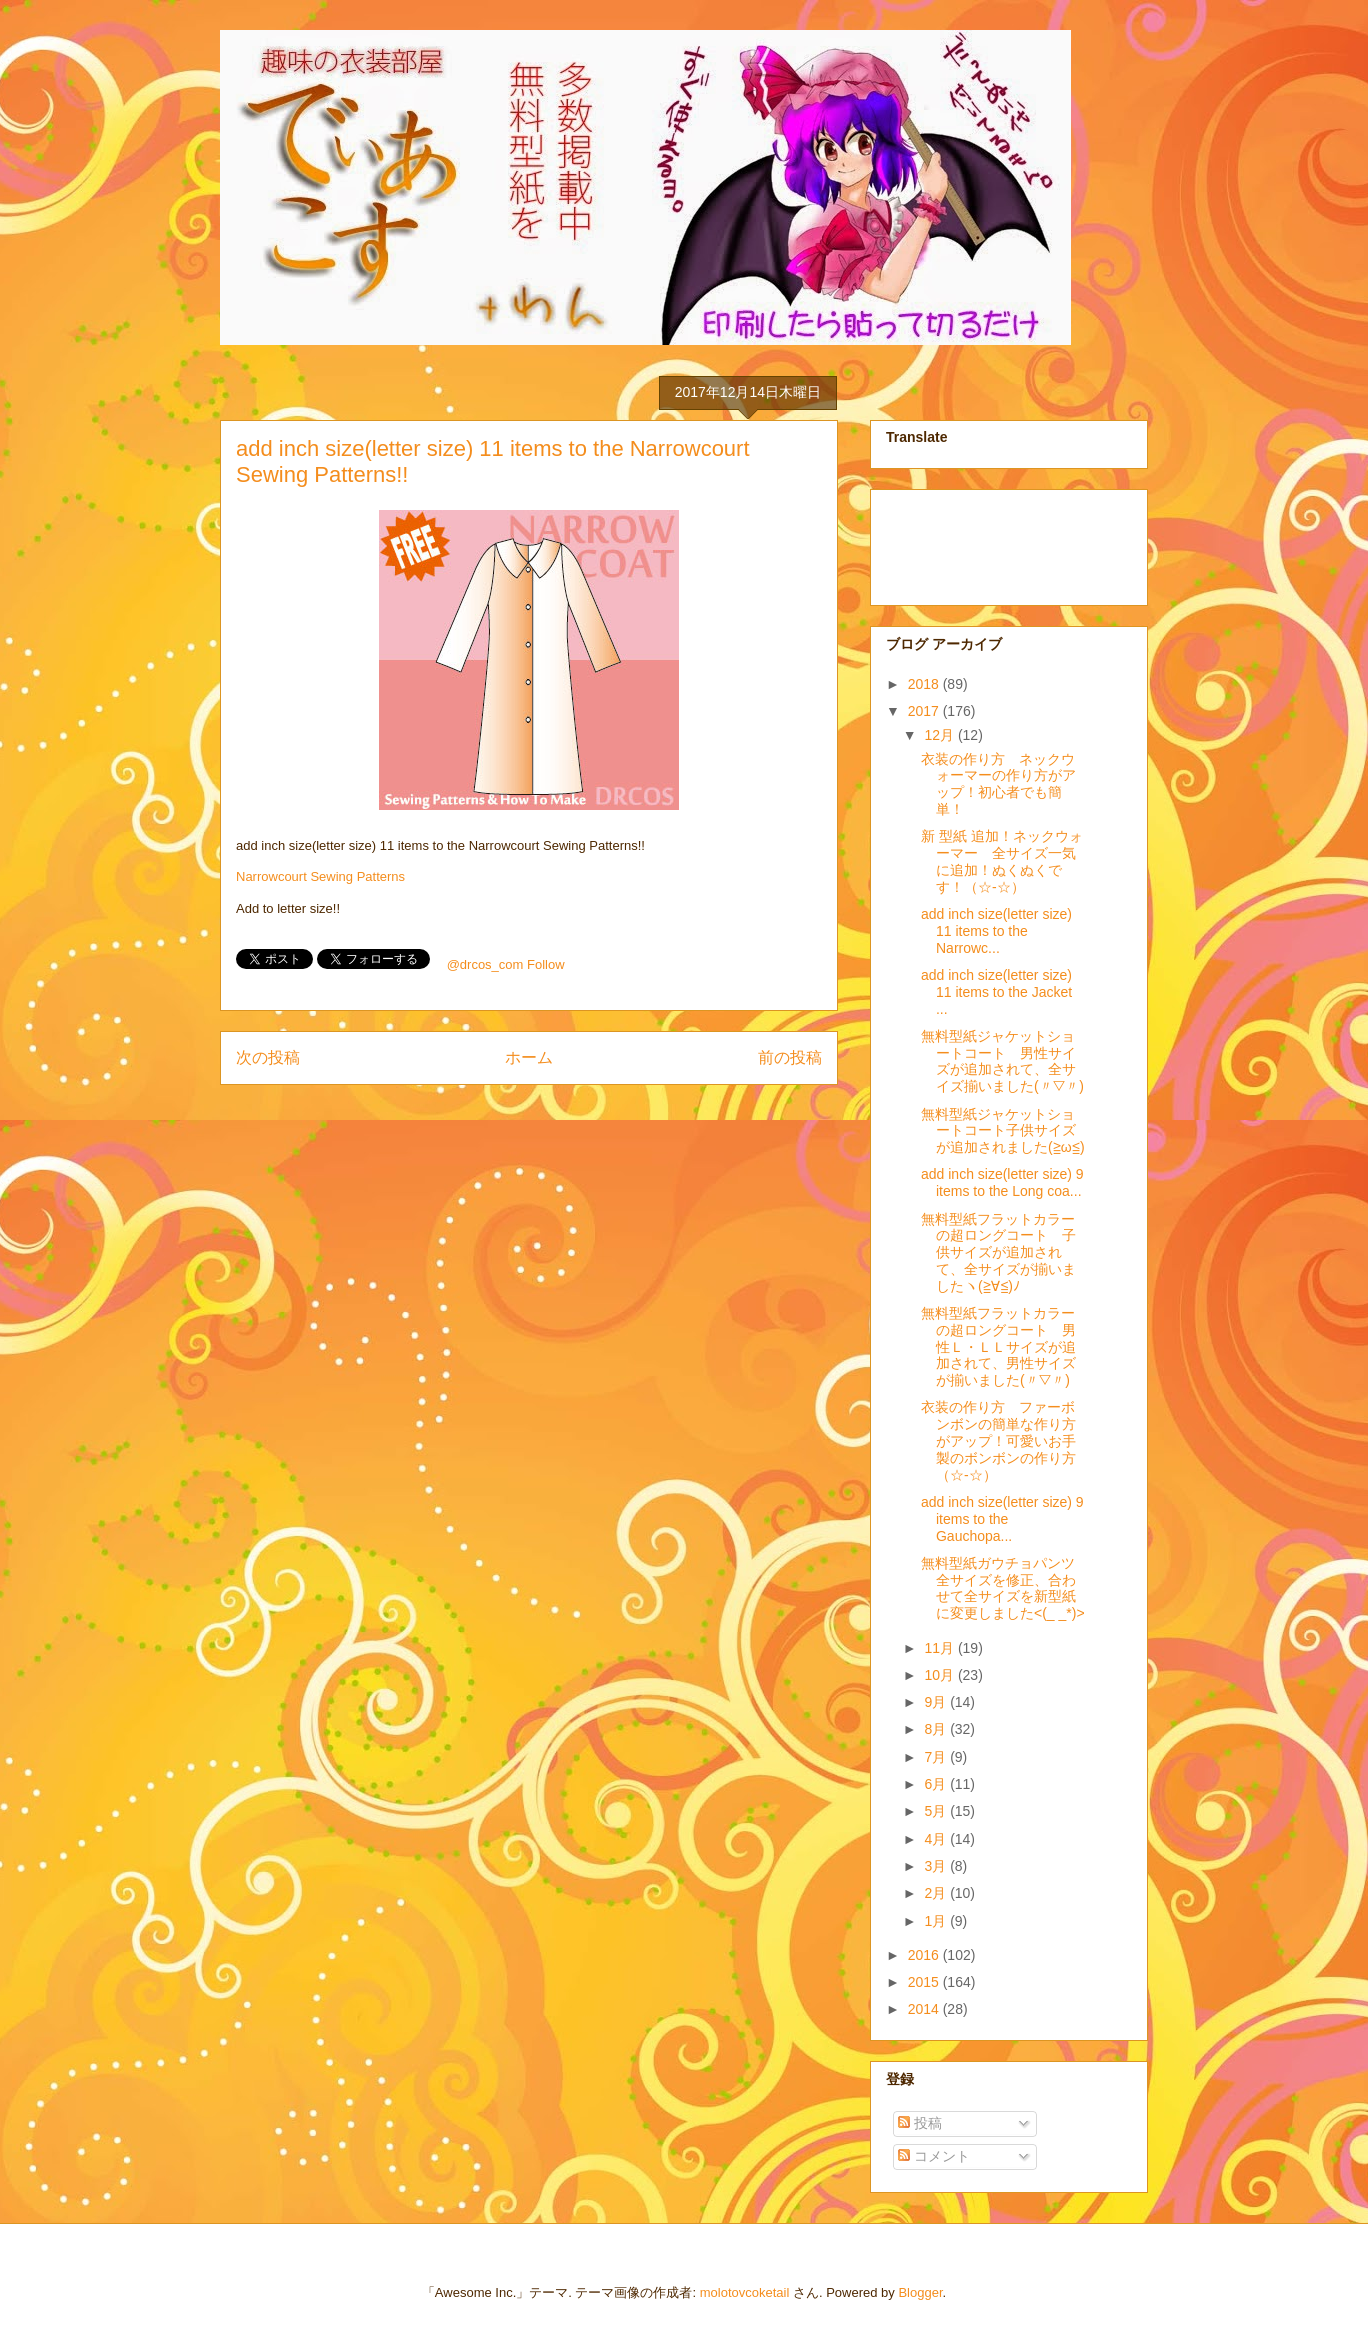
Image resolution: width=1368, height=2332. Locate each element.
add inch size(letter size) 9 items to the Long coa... (1002, 1182)
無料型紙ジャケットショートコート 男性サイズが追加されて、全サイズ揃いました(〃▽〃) (1002, 1061)
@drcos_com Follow (506, 964)
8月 (937, 1729)
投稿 (920, 2123)
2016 (925, 1955)
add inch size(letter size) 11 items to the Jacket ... (996, 992)
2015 (925, 1982)
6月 (937, 1784)
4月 (937, 1839)
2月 (937, 1893)
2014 (925, 2009)
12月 (940, 735)
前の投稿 (790, 1057)
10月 (940, 1675)
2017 (925, 711)
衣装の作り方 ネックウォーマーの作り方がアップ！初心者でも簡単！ (998, 784)
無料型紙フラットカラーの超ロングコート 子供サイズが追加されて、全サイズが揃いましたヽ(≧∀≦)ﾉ (998, 1252)
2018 (925, 684)
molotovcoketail (745, 2292)
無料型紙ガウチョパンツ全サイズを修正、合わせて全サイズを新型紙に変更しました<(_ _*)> (1003, 1588)
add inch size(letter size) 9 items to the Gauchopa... (1002, 1519)
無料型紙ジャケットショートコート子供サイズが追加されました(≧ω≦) (1003, 1131)
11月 (940, 1648)
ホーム (529, 1057)
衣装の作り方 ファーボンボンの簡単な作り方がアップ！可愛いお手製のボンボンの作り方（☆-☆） (998, 1440)
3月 (937, 1866)
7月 (937, 1757)
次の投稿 (268, 1057)
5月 (937, 1811)
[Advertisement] (986, 542)
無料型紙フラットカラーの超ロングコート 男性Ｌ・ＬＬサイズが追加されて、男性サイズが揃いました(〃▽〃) (998, 1346)
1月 (937, 1921)
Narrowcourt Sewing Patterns (320, 876)
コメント (934, 2156)
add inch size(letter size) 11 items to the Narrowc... (996, 931)
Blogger (920, 2292)
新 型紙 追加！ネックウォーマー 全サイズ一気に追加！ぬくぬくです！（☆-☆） (1002, 861)
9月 (937, 1702)
